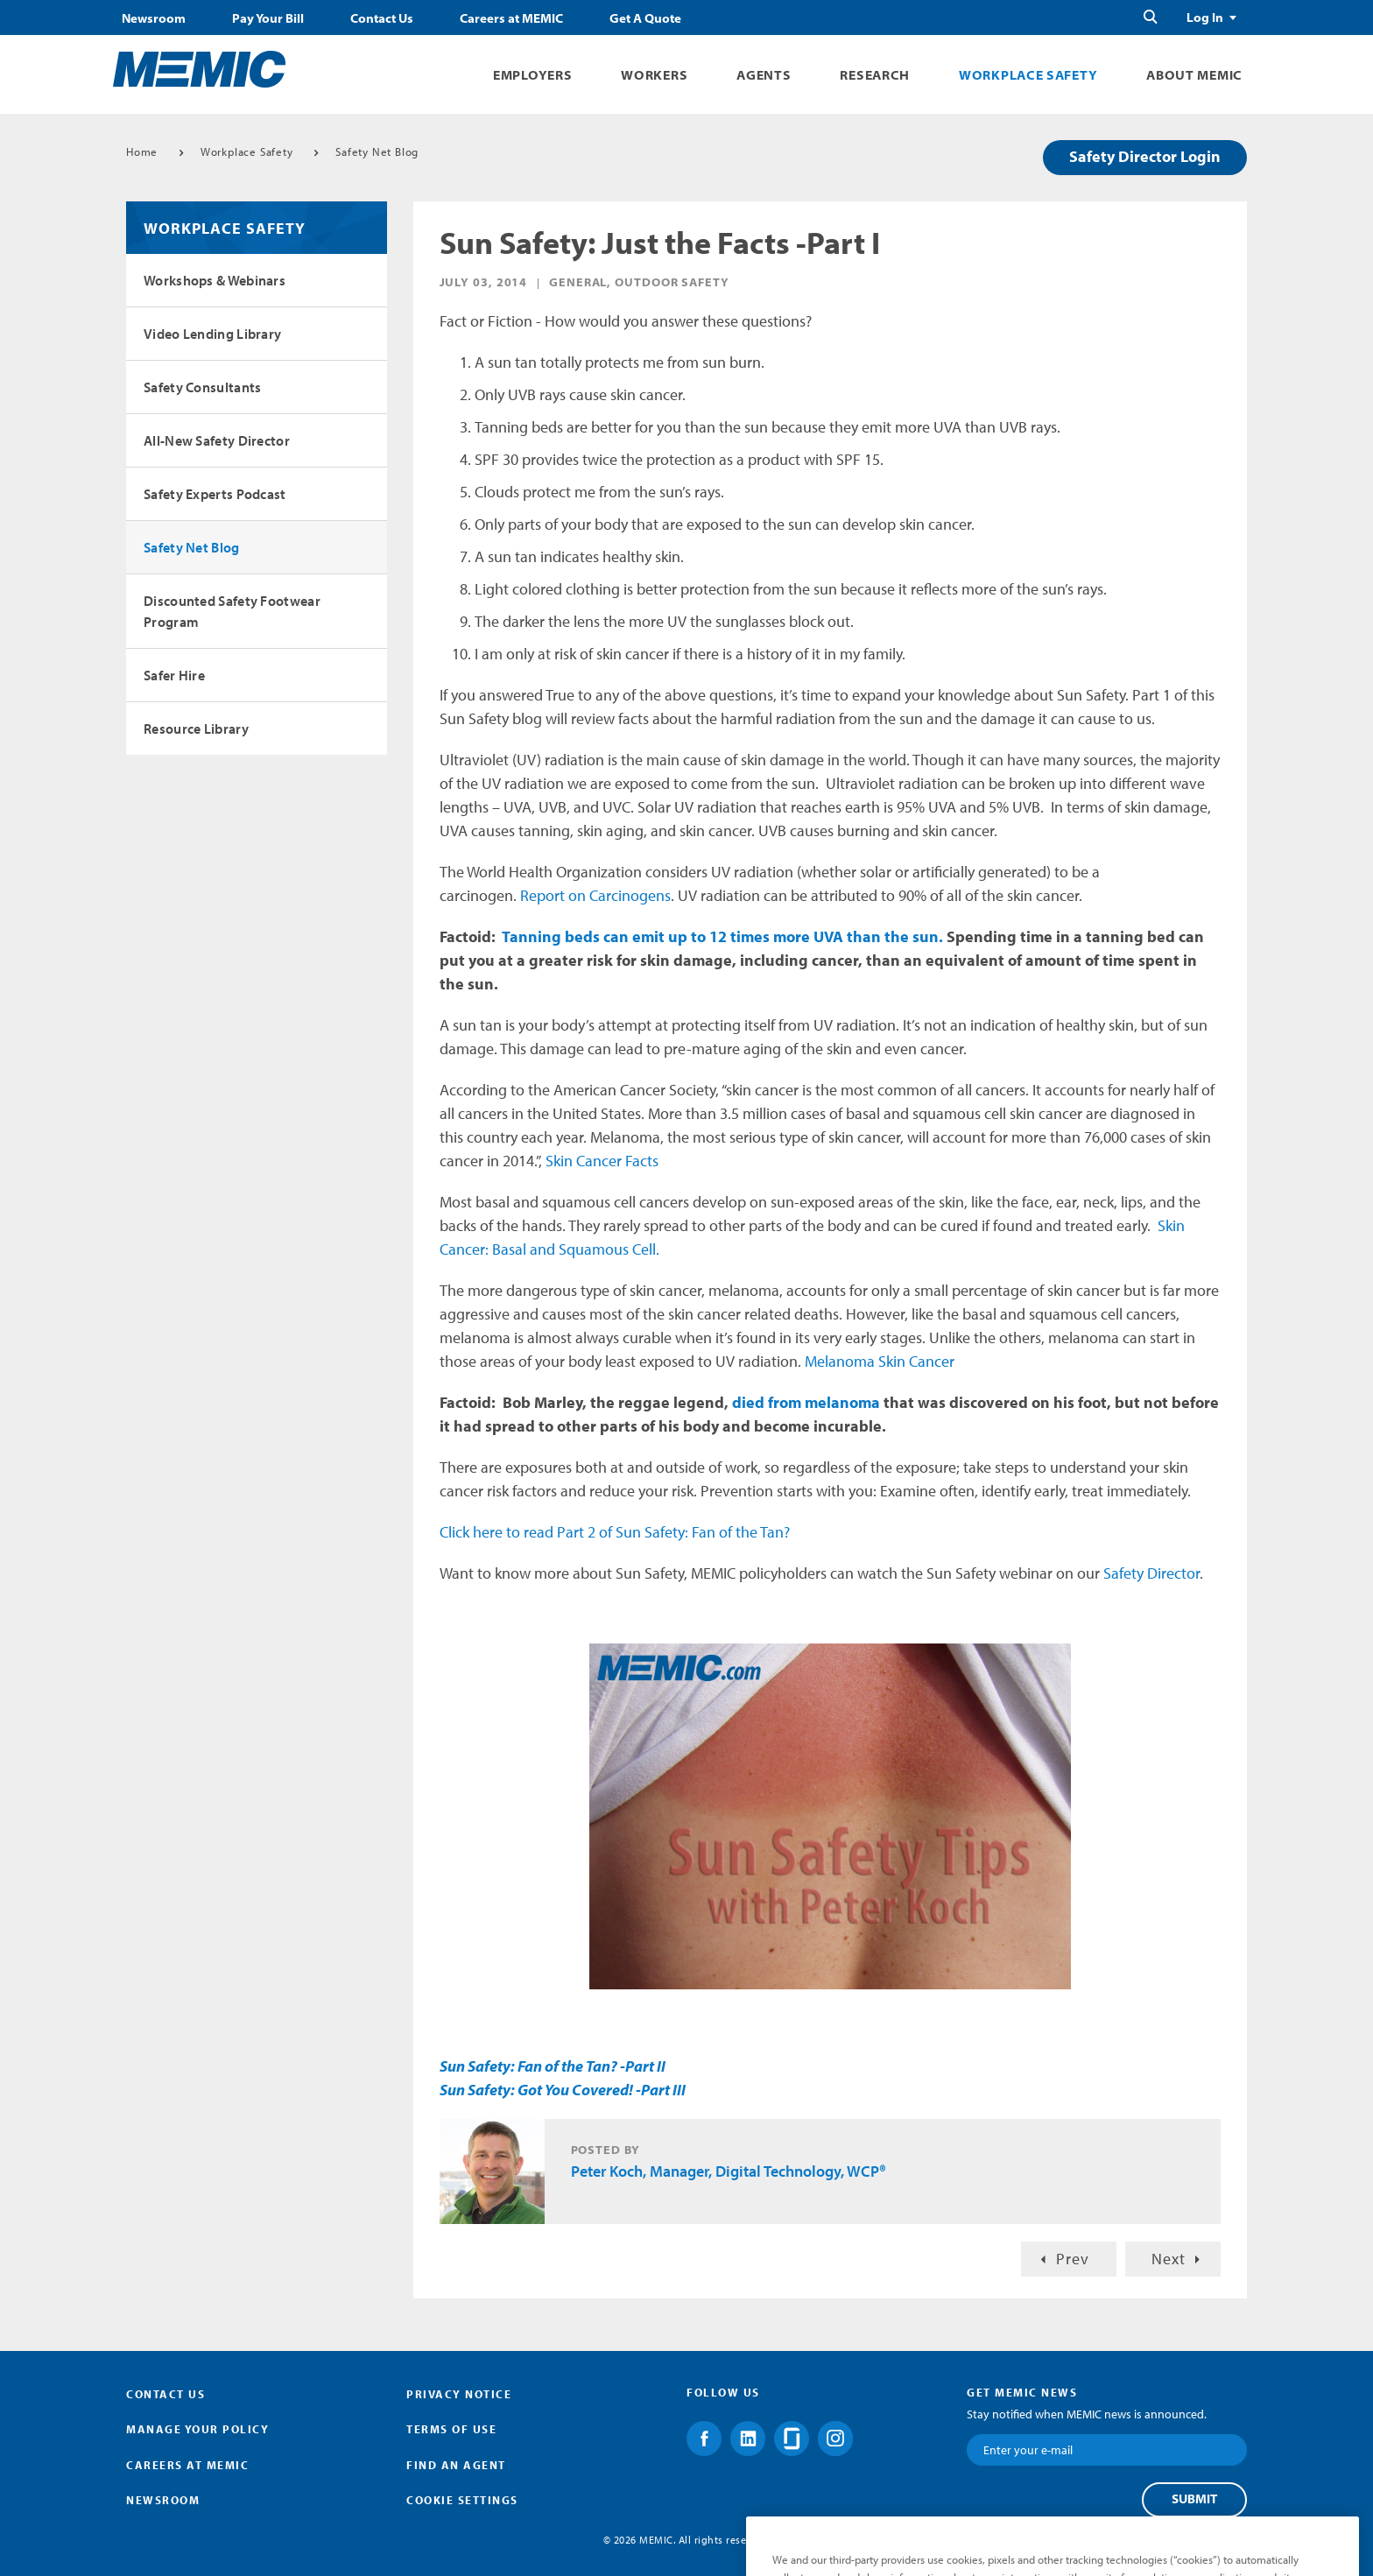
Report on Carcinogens (595, 895)
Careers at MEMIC (511, 18)
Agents (763, 75)
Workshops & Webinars (214, 280)
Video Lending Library (212, 333)
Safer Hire (174, 675)
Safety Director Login (1145, 156)
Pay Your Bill (268, 18)
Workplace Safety (1028, 75)
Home (142, 151)
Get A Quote (645, 18)
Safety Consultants (202, 387)
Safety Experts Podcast (215, 494)
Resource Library (196, 728)
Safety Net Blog (377, 151)
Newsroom (154, 18)
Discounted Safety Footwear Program (232, 611)
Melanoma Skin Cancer (881, 1361)
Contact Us (381, 18)
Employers (532, 75)
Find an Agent (456, 2465)
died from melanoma (808, 1402)
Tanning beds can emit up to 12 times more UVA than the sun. (722, 936)
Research (875, 75)
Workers (654, 75)
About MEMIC (1194, 75)
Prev (1072, 2259)
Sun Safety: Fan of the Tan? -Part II (552, 2066)
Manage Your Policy (197, 2429)
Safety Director (1151, 1573)
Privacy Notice (458, 2394)
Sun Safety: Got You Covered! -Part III (563, 2090)
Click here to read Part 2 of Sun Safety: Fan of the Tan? (615, 1532)
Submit (1194, 2499)
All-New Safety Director (217, 440)
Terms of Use (451, 2429)
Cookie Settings (462, 2500)
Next (1168, 2259)
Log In (1204, 17)
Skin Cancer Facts (602, 1161)
